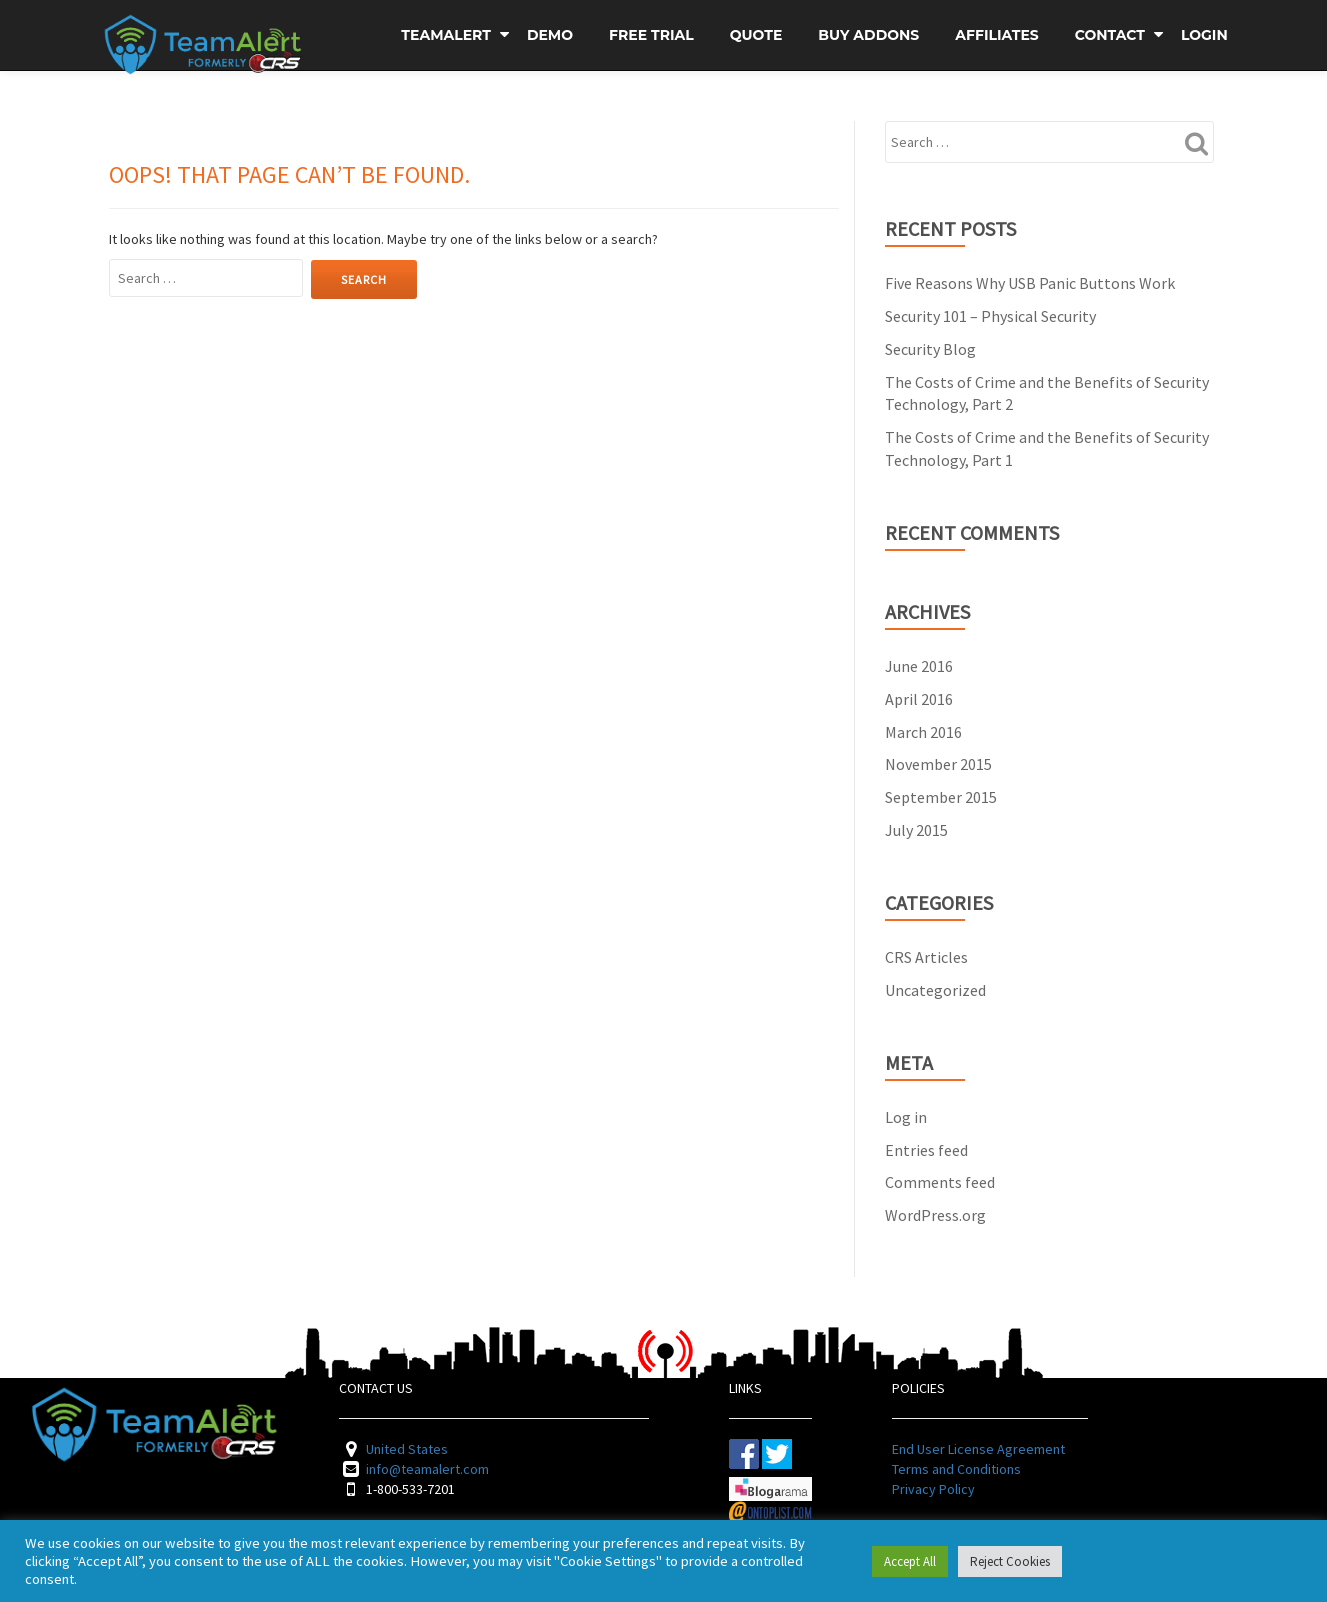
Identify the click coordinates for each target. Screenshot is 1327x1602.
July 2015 (916, 830)
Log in (906, 1117)
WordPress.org (935, 1215)
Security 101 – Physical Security (990, 316)
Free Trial (651, 35)
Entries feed (926, 1150)
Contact (1110, 35)
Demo (550, 35)
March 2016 (923, 732)
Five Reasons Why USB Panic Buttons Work (1030, 283)
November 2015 (938, 764)
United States (407, 1449)
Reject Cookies (1010, 1561)
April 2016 (919, 699)
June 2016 (919, 666)
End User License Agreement (978, 1449)
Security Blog (930, 349)
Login (1204, 35)
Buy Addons (868, 35)
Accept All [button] (910, 1561)
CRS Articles (926, 957)
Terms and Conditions (956, 1469)
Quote (756, 35)
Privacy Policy (933, 1489)
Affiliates (996, 35)
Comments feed (940, 1182)
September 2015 (941, 797)
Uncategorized (935, 990)
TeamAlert (446, 35)
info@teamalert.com (427, 1469)
